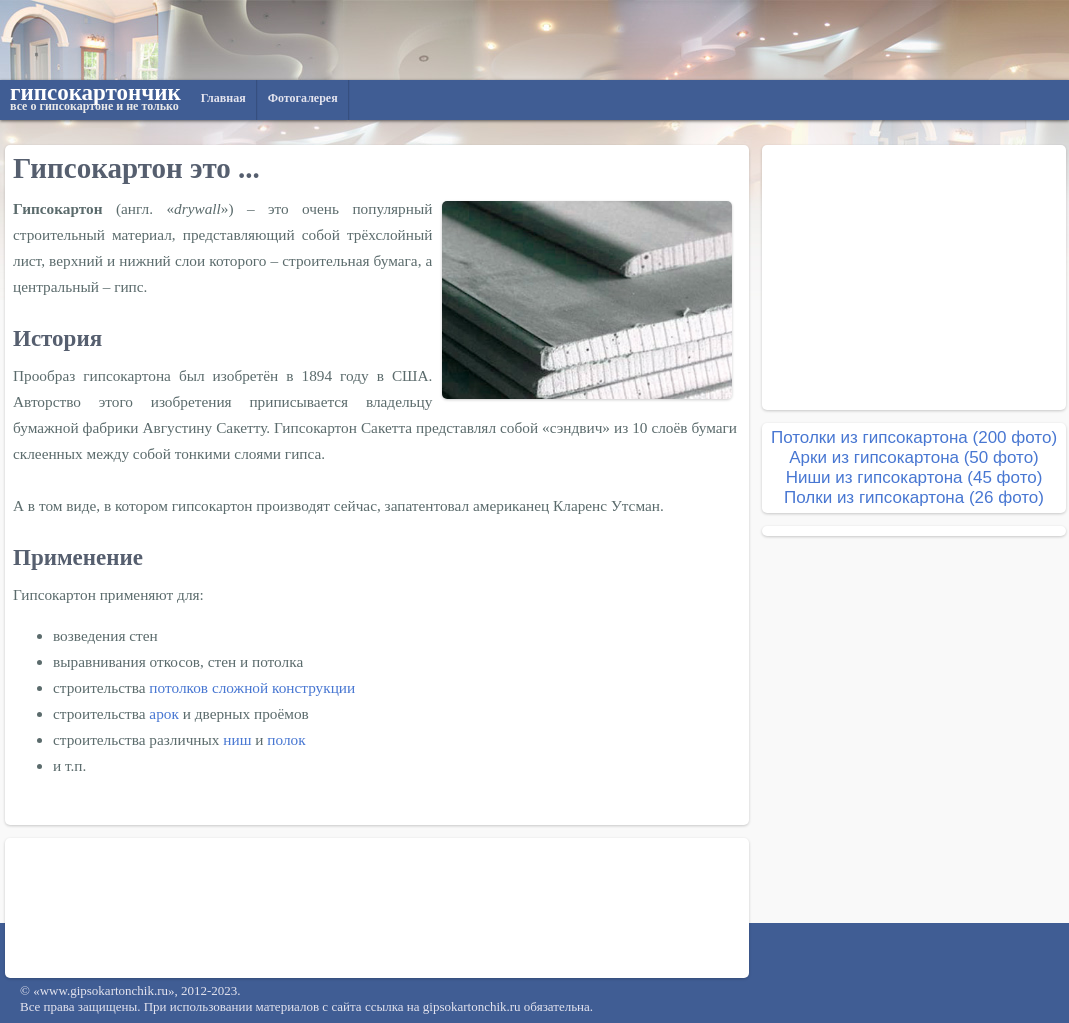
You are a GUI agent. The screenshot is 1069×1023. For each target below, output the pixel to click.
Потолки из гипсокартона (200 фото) (914, 437)
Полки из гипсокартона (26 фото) (914, 497)
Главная (223, 98)
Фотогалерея (303, 98)
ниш (237, 739)
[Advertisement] (377, 908)
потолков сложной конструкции (252, 687)
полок (286, 739)
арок (164, 713)
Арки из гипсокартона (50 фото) (914, 457)
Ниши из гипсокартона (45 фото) (914, 477)
